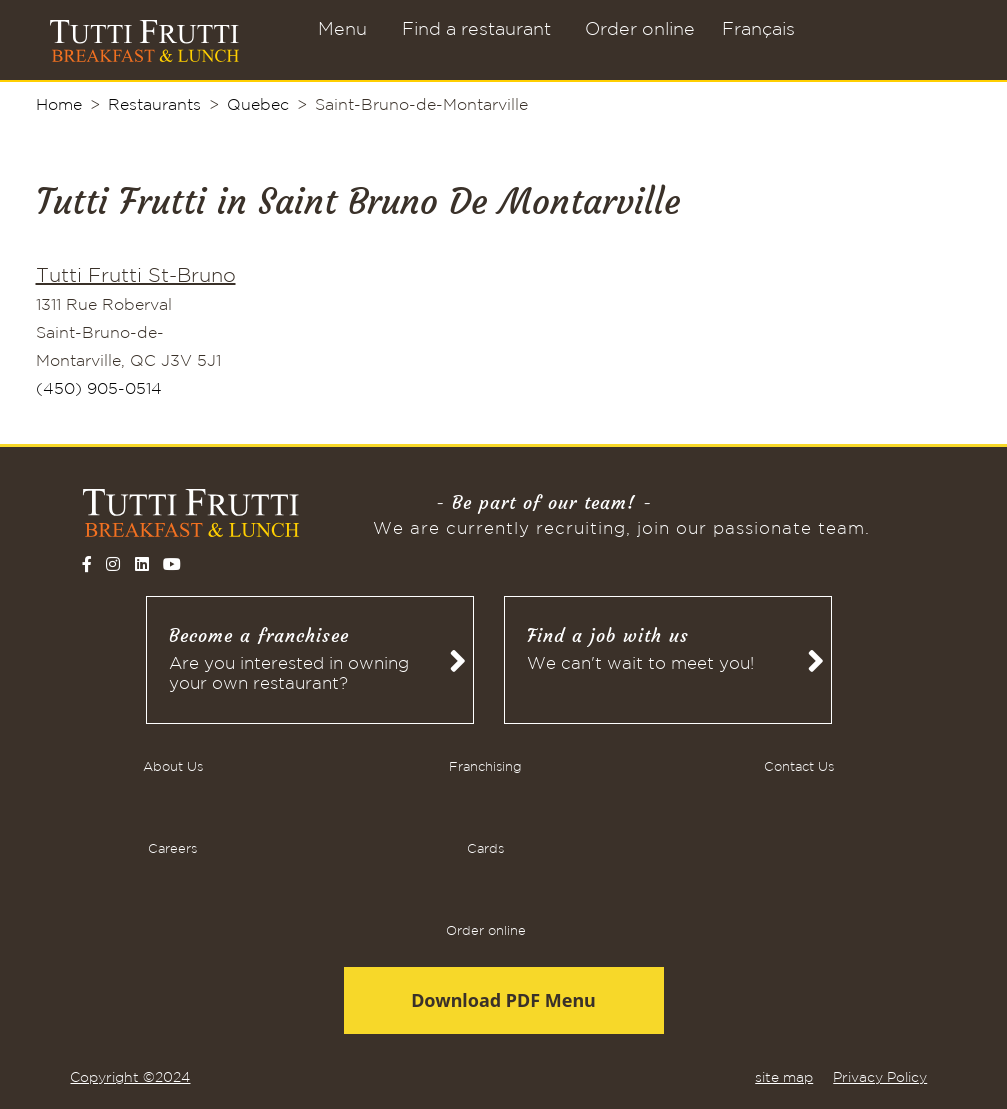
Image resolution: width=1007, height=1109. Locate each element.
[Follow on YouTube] (172, 564)
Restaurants (154, 105)
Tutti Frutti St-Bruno (136, 276)
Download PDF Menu (503, 1000)
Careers (172, 849)
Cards (485, 849)
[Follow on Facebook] (87, 564)
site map (784, 1078)
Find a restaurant (476, 30)
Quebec (258, 105)
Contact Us (799, 767)
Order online (640, 30)
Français (758, 30)
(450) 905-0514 (99, 389)
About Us (173, 767)
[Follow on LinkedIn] (142, 564)
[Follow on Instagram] (113, 564)
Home (59, 105)
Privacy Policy (880, 1078)
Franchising (485, 767)
